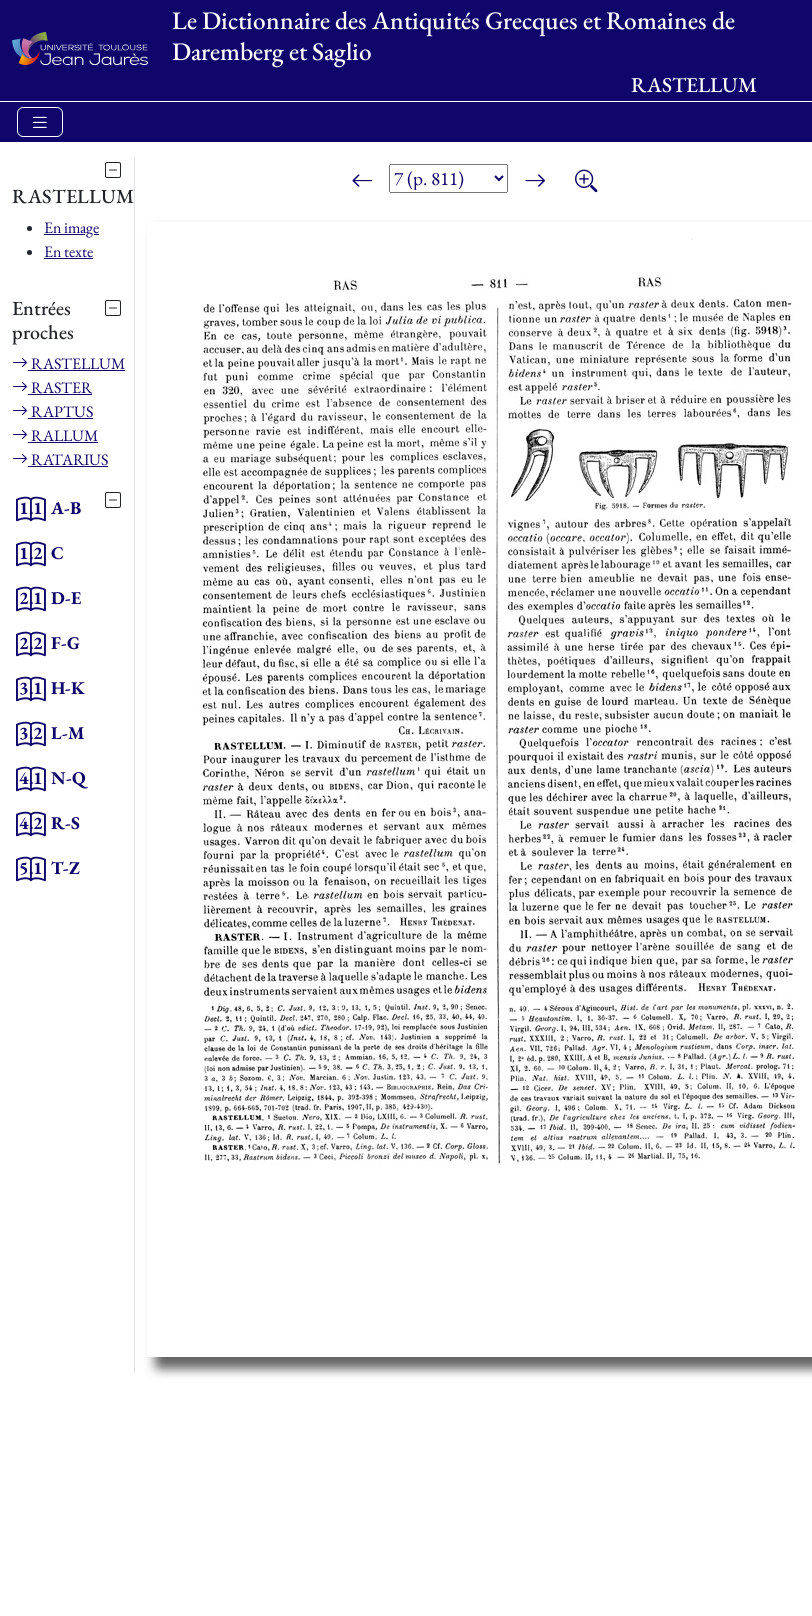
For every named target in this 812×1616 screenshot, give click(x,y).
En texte (68, 251)
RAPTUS (52, 411)
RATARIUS (60, 459)
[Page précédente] (362, 182)
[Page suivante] (535, 182)
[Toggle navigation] (40, 122)
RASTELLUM (68, 363)
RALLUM (55, 435)
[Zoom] (586, 182)
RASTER (52, 387)
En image (71, 227)
